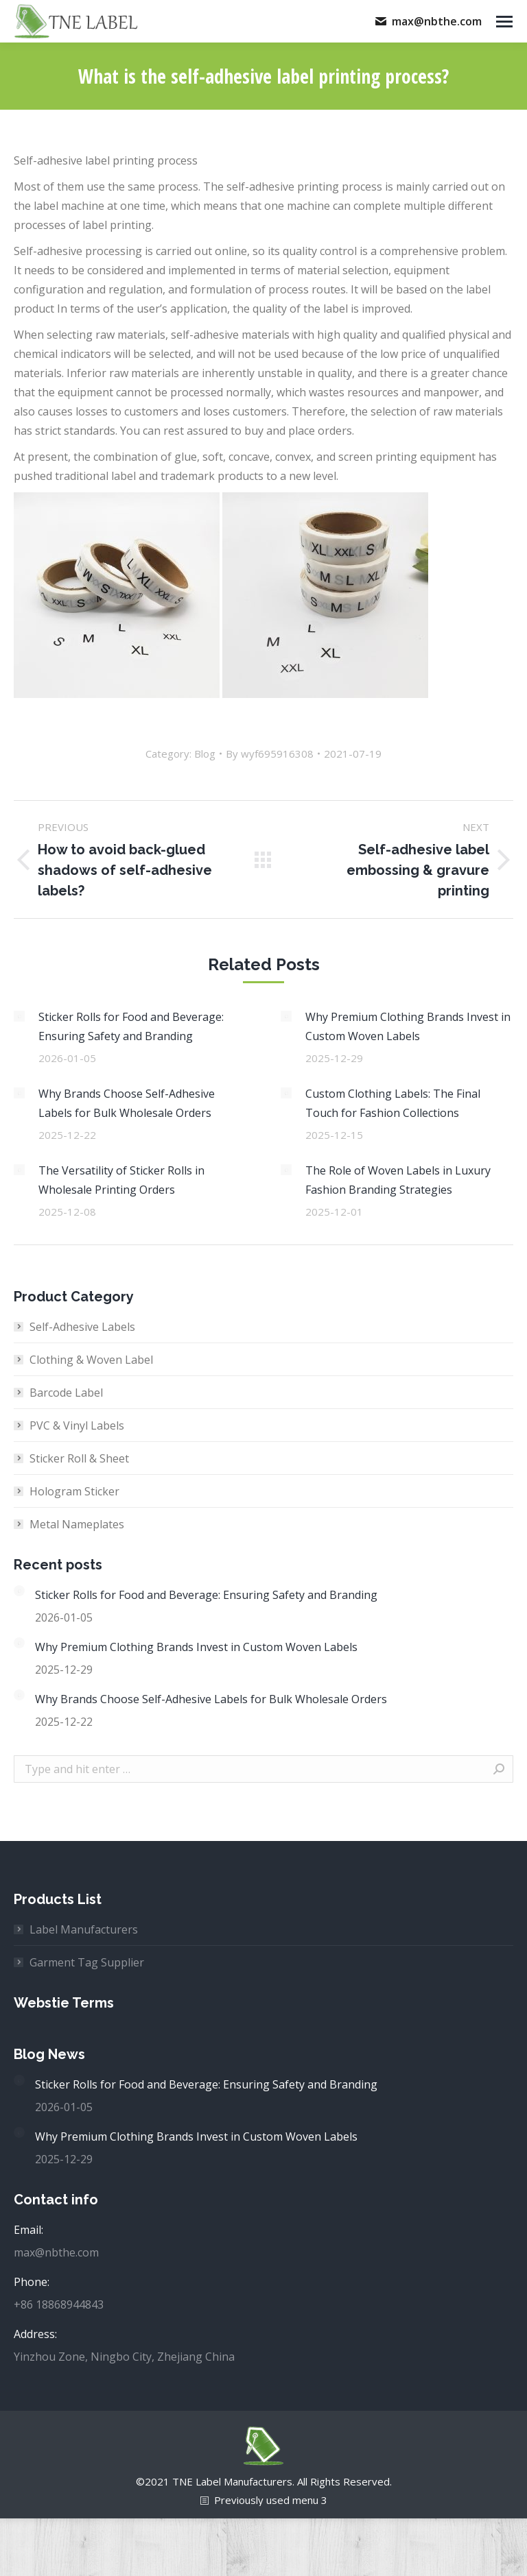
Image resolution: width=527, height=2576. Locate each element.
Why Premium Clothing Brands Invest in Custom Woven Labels (408, 1026)
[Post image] (19, 1016)
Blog (204, 753)
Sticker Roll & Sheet (79, 1458)
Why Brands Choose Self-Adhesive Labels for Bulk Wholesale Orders (126, 1103)
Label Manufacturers (84, 1929)
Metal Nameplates (77, 1524)
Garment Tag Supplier (87, 1962)
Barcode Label (66, 1392)
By (270, 753)
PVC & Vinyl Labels (77, 1425)
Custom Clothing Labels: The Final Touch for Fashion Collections (392, 1103)
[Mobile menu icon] (504, 21)
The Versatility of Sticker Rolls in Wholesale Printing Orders (121, 1180)
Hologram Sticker (74, 1491)
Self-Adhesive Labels (82, 1326)
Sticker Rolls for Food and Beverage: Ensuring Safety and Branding (131, 1026)
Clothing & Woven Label (91, 1359)
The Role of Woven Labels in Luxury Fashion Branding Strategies (398, 1180)
